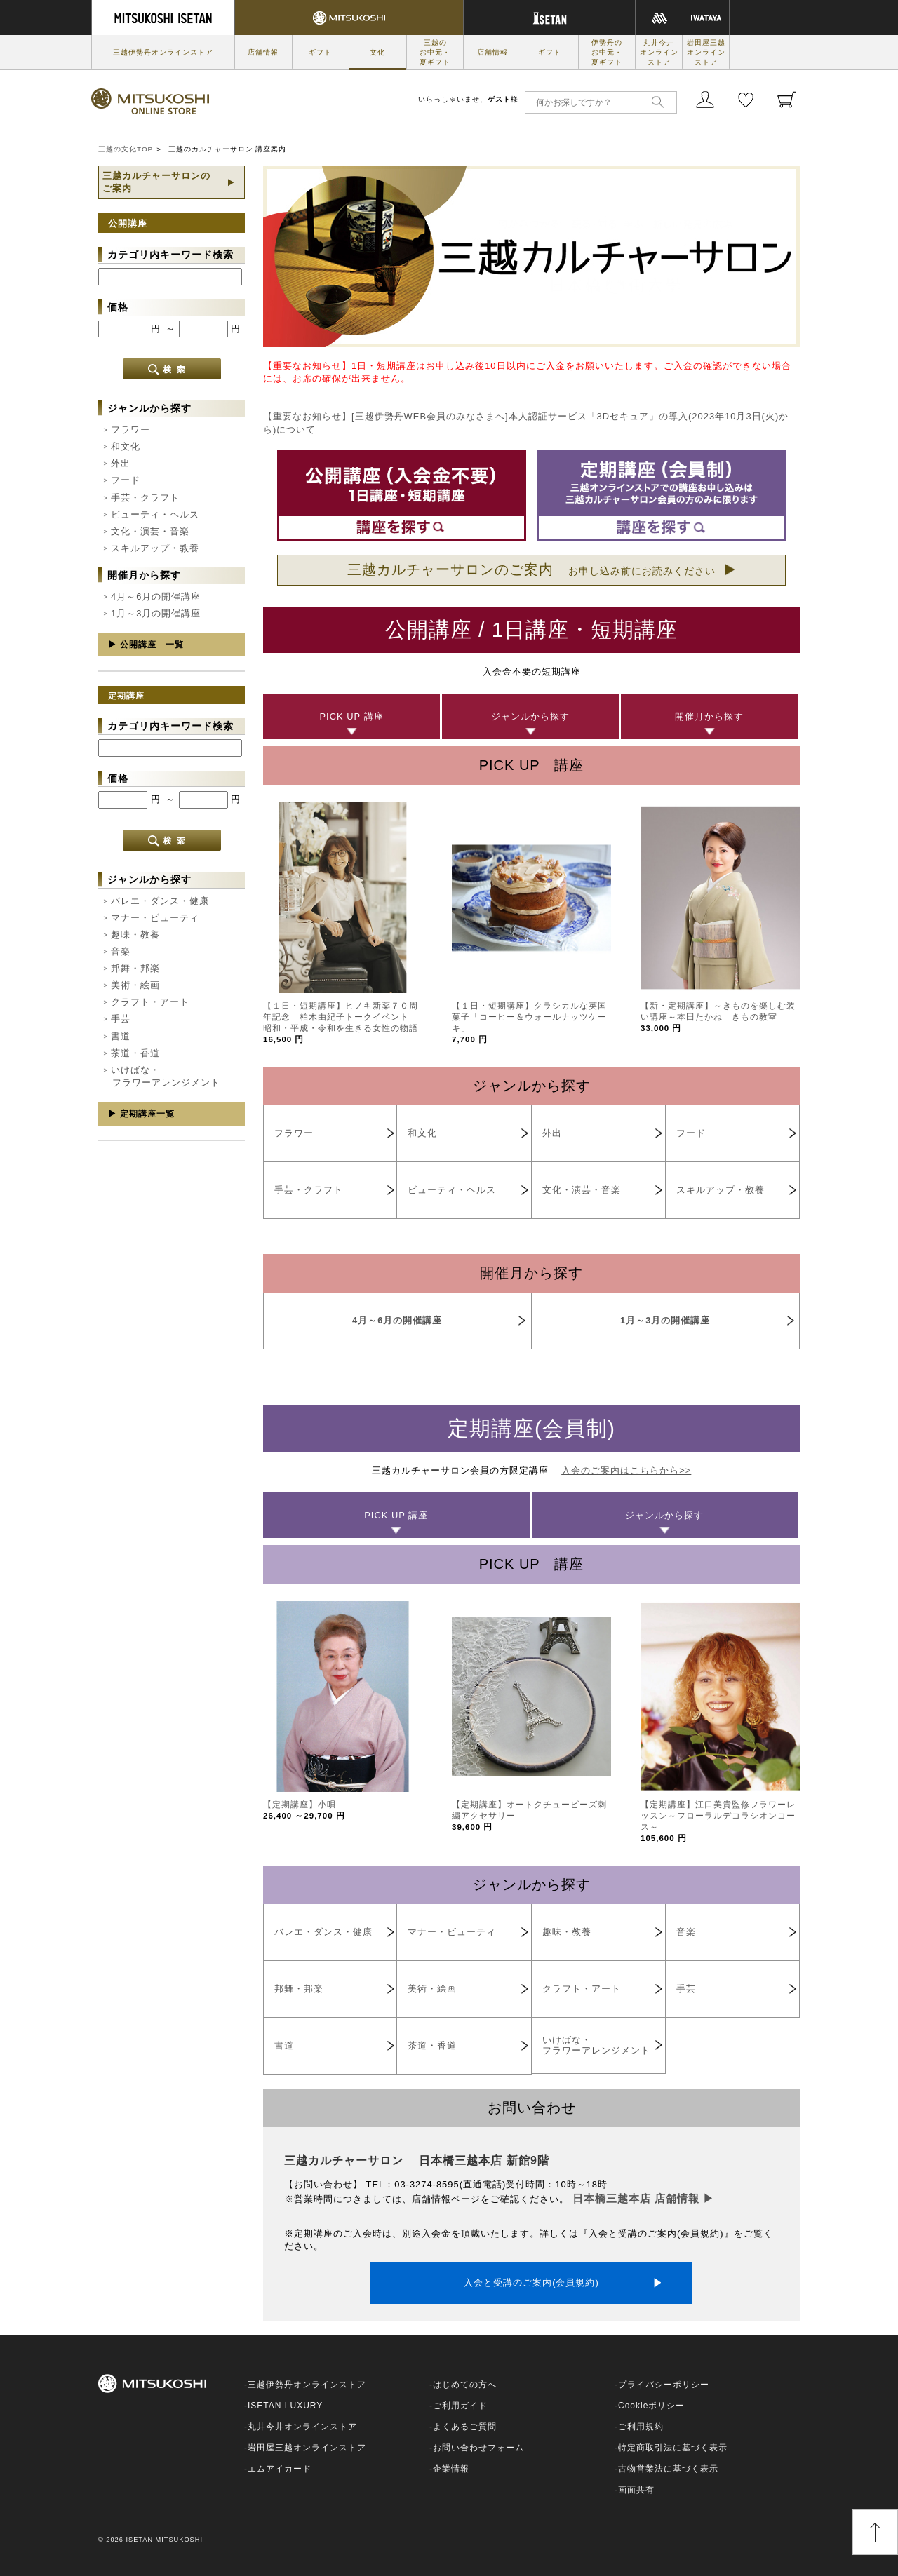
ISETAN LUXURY (285, 2405)
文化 (377, 52)
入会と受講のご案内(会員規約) (531, 2282)
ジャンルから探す (530, 716)
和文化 (125, 446)
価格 (117, 307)
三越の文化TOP (125, 149)
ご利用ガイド (460, 2405)
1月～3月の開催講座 (156, 613)
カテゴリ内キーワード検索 (170, 254)
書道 (120, 1036)
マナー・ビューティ (155, 917)
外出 (120, 463)
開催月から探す (709, 716)
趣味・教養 (135, 934)
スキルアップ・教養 (155, 548)
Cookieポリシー (651, 2405)
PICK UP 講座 (352, 716)
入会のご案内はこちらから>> (626, 1470)
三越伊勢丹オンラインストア (163, 52)
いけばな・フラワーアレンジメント (165, 1076)
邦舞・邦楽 (135, 968)
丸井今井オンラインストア (659, 52)
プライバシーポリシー (663, 2384)
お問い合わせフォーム (478, 2448)
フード (125, 480)
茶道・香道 (135, 1053)
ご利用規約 (641, 2427)
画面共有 (636, 2490)
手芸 (120, 1018)
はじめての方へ (465, 2384)
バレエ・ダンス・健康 (160, 901)
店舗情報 (263, 52)
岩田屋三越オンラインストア (706, 52)
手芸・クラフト (145, 497)
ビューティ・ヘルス (155, 514)
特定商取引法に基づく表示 (673, 2448)
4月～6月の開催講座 (156, 596)
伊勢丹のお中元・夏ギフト (606, 52)
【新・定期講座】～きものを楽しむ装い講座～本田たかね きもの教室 (718, 1017)
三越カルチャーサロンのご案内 (531, 569)
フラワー (130, 429)
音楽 (120, 951)
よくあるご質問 (465, 2427)
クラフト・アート (150, 1002)
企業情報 (451, 2469)
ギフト (320, 52)
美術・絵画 (135, 985)
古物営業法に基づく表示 (668, 2469)
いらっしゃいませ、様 (468, 99)
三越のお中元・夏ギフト (435, 52)
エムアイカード (279, 2469)
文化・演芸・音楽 (150, 531)
